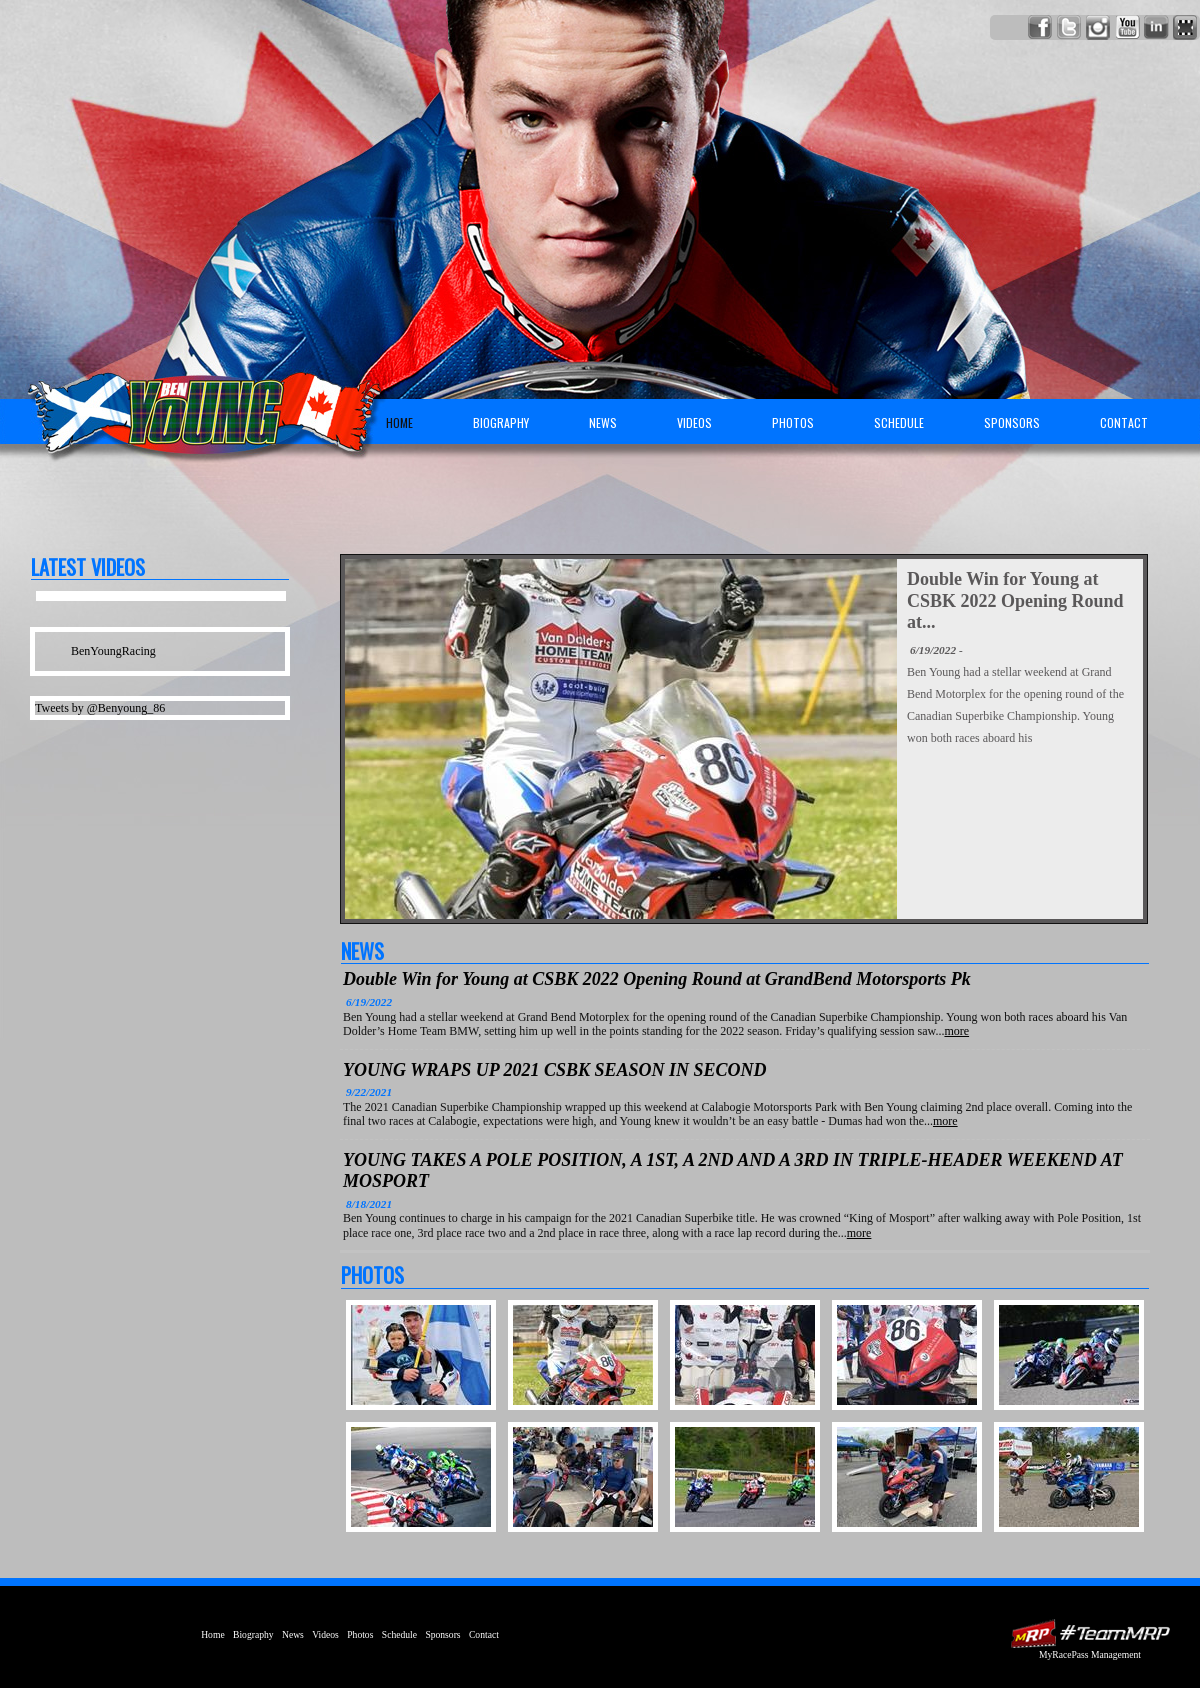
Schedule (899, 423)
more (956, 1031)
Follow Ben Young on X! (1069, 27)
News (603, 423)
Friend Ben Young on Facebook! (1040, 27)
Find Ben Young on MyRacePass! (1185, 27)
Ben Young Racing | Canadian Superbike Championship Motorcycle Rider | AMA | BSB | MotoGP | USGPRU (196, 405)
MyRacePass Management (1090, 1654)
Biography (501, 423)
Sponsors (1012, 423)
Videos (694, 423)
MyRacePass (1090, 1633)
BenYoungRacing (113, 651)
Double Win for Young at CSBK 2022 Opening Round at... (1015, 600)
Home (399, 423)
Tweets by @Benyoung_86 (100, 708)
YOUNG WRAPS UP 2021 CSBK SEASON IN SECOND (555, 1070)
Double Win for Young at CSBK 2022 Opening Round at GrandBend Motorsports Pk (657, 979)
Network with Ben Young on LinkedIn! (1156, 27)
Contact (1124, 423)
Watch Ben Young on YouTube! (1127, 27)
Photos (793, 423)
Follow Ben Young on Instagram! (1098, 27)
